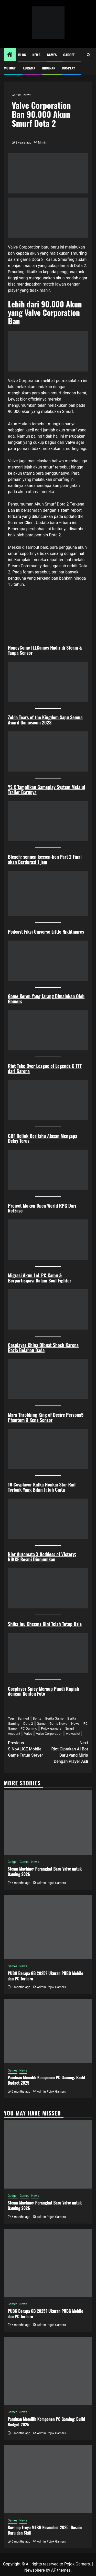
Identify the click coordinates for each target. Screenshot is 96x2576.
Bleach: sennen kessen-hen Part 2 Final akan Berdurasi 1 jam (45, 859)
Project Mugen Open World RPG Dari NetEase (42, 1208)
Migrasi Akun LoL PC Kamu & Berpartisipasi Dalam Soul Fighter (39, 1278)
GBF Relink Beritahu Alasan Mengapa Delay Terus (42, 1138)
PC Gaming (28, 1728)
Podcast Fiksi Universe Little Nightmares (46, 931)
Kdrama (29, 67)
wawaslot (73, 1734)
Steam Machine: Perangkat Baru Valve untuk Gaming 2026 (45, 1871)
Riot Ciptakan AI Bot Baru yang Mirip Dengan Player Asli (68, 1752)
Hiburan (48, 67)
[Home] (10, 55)
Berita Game (54, 1718)
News (36, 54)
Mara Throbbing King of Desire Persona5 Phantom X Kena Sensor (45, 1417)
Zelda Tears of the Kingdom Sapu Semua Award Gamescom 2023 (45, 720)
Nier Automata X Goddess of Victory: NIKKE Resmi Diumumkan (42, 1557)
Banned (23, 1718)
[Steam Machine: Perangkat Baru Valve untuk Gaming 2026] (48, 1822)
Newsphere (34, 2570)
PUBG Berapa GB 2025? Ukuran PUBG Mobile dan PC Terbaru (45, 1976)
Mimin (42, 142)
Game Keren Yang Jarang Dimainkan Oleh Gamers (46, 999)
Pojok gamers (51, 1728)
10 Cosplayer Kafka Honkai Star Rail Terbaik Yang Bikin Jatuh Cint (42, 1487)
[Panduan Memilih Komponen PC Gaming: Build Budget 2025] (48, 2031)
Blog (22, 54)
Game (41, 1723)
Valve (28, 1734)
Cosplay (68, 67)
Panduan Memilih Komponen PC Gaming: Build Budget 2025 (46, 2080)
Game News (58, 1723)
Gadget (69, 54)
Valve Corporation (49, 1734)
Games (52, 54)
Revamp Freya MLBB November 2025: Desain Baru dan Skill (45, 2530)
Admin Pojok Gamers (51, 1883)
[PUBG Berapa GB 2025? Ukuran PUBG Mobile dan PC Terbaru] (48, 1927)
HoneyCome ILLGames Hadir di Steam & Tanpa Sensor (45, 650)
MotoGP (10, 67)
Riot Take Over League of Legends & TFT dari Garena (45, 1068)
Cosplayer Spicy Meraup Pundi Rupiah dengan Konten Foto (43, 1691)
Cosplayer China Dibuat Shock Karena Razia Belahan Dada (43, 1347)
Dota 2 (63, 504)
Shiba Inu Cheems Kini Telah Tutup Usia (45, 1624)
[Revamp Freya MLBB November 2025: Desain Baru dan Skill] (48, 2479)
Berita (37, 1718)
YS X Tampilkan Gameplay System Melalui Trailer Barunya (46, 789)
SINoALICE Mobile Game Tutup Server (28, 1749)
